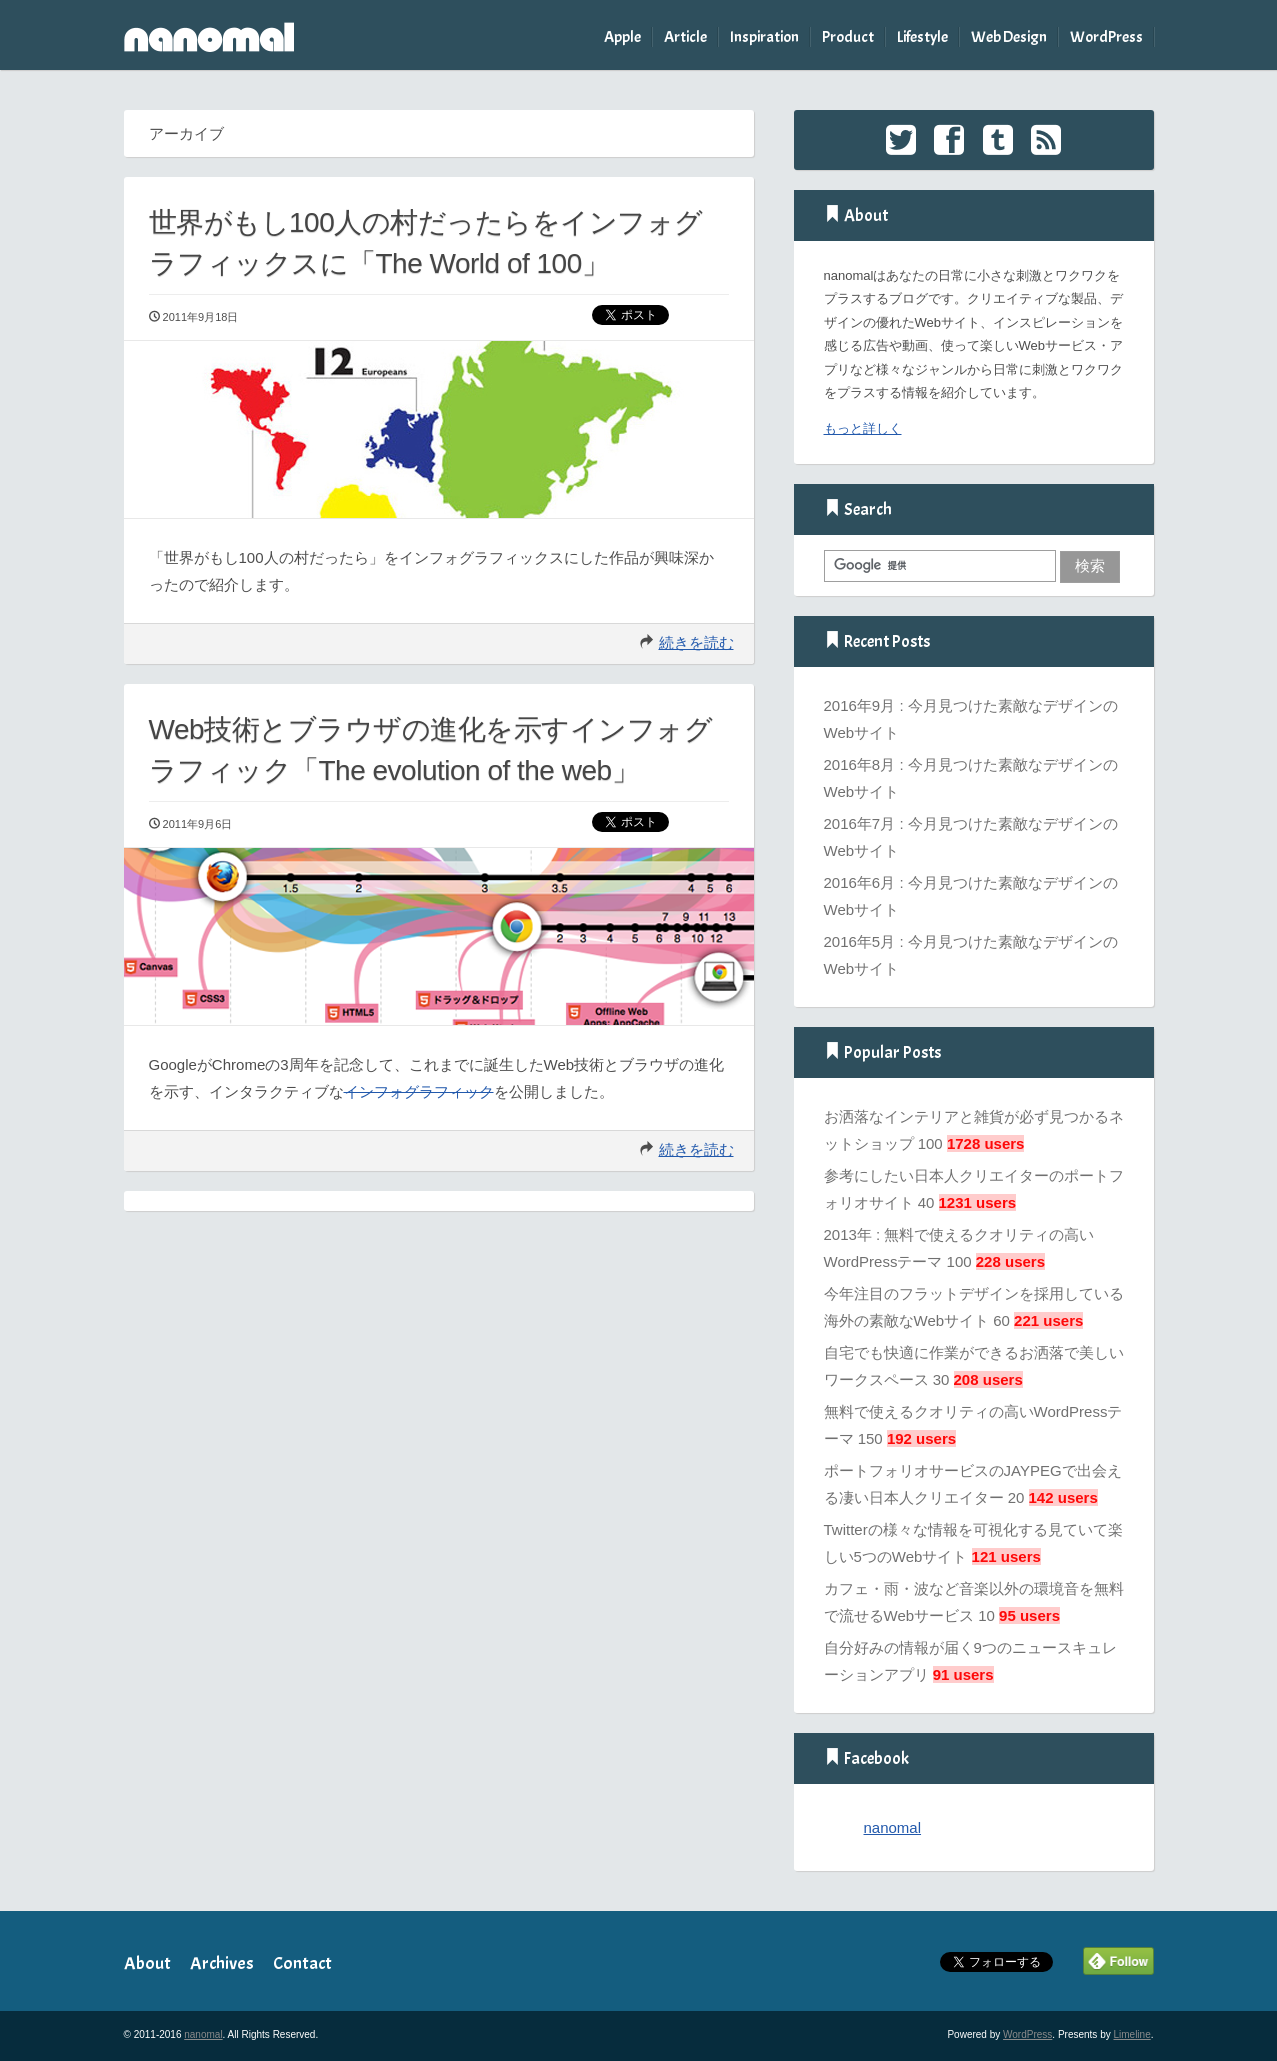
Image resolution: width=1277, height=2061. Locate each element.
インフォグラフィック (419, 1091)
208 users (988, 1379)
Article (685, 37)
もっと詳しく (863, 428)
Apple (622, 37)
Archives (222, 1963)
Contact (302, 1963)
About (147, 1963)
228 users (1010, 1261)
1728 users (986, 1143)
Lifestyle (922, 37)
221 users (1048, 1320)
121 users (1006, 1556)
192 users (921, 1438)
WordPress (1106, 37)
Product (848, 37)
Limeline (1131, 2034)
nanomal (893, 1827)
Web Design (1009, 37)
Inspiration (764, 37)
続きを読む (696, 642)
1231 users (978, 1202)
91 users (963, 1674)
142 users (1063, 1497)
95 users (1029, 1615)
